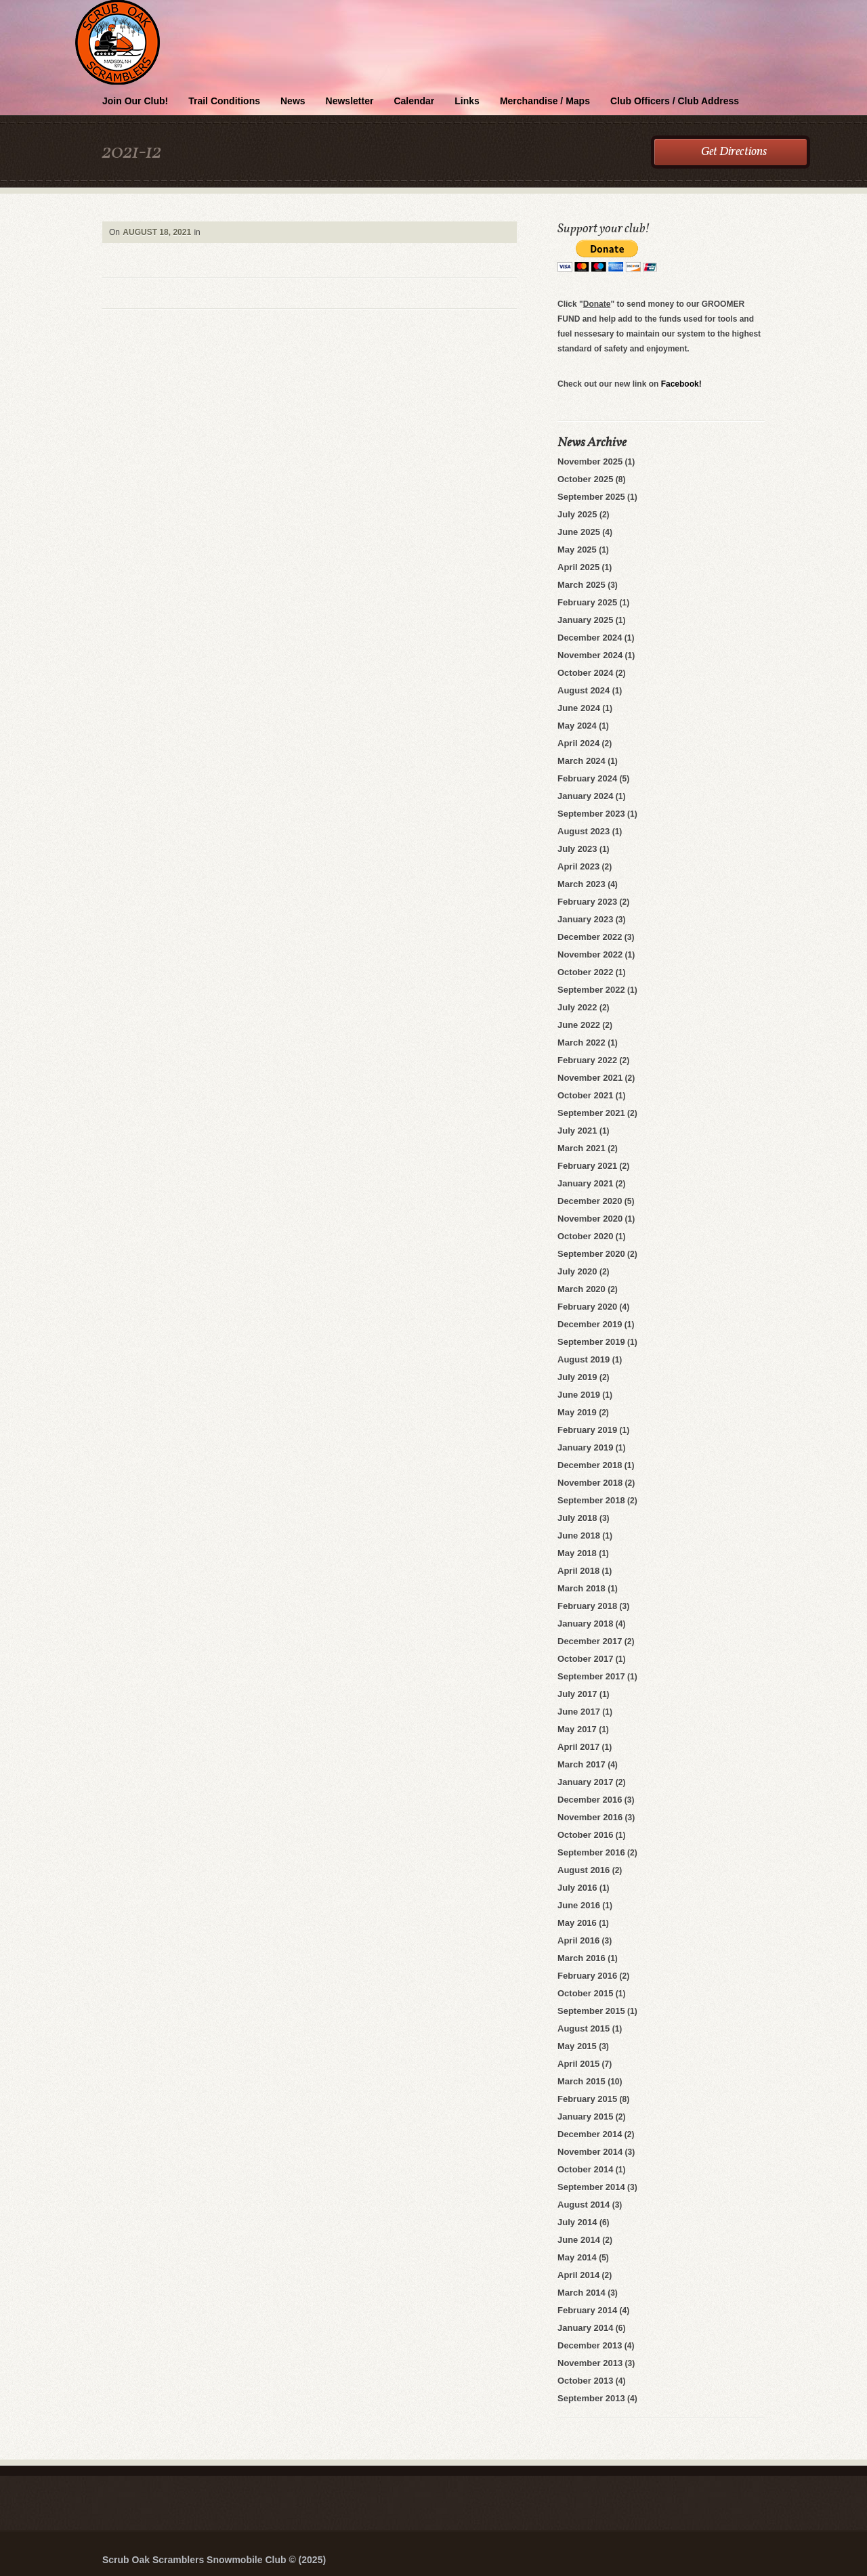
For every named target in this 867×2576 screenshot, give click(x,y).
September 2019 (591, 1342)
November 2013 (589, 2363)
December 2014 (589, 2134)
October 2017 (585, 1659)
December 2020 (589, 1201)
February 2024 (587, 778)
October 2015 (585, 1993)
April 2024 (578, 743)
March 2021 (581, 1148)
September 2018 (591, 1500)
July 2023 (577, 849)
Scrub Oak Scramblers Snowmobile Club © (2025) (214, 2559)
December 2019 (589, 1324)
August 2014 (583, 2204)
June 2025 (578, 532)
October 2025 (585, 479)
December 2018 (589, 1465)
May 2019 (577, 1412)
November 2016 (589, 1817)
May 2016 (577, 1923)
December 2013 (589, 2345)
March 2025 (581, 585)
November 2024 (589, 655)
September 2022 (591, 990)
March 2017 (581, 1764)
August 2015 (583, 2028)
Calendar (414, 100)
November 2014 (589, 2152)
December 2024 (589, 637)
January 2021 (585, 1183)
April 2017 (578, 1747)
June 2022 (578, 1025)
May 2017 (577, 1729)
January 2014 (585, 2328)
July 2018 (577, 1518)
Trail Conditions (224, 100)
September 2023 (591, 814)
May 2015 (577, 2046)
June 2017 (578, 1711)
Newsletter (350, 100)
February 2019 (587, 1430)
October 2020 (585, 1236)
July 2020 (577, 1271)
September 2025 (591, 497)
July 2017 (577, 1694)
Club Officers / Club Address (674, 100)
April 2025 (578, 567)
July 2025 (577, 514)
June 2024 (578, 708)
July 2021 (577, 1130)
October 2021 (585, 1095)
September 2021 (591, 1113)
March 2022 (581, 1042)
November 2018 (589, 1483)
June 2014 (578, 2240)
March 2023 (581, 884)
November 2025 (589, 461)
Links (467, 100)
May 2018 (577, 1553)
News (292, 100)
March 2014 (581, 2293)
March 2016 (581, 1958)
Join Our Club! (135, 100)
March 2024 (581, 761)
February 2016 (587, 1976)
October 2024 (585, 673)
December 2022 (589, 937)
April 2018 (578, 1571)
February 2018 (587, 1606)
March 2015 (581, 2081)
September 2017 (591, 1676)
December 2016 (589, 1800)
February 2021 (587, 1166)
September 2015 (591, 2011)
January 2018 (585, 1623)
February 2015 (587, 2099)
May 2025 (577, 549)
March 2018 (581, 1588)
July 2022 (577, 1007)
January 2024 (585, 796)
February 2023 (587, 902)
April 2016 (578, 1940)
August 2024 (583, 690)
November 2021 (589, 1078)
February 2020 (587, 1307)
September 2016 (591, 1852)
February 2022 (587, 1060)
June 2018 (578, 1535)
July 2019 (577, 1377)
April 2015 (578, 2064)
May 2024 (577, 726)
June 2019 (578, 1395)
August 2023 (583, 831)
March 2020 (581, 1289)
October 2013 (585, 2381)
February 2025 (587, 602)
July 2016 (577, 1888)
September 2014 (591, 2187)
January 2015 (585, 2116)
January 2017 (585, 1782)
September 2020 (591, 1254)
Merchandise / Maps (545, 100)
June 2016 (578, 1905)
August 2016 (583, 1870)
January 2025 (585, 620)
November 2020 (589, 1219)
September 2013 (591, 2398)
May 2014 (577, 2257)
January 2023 (585, 919)
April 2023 (578, 866)
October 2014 (585, 2169)
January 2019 (585, 1447)
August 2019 (583, 1359)
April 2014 (578, 2275)
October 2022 (585, 972)
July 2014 (577, 2222)
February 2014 (587, 2310)
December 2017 (589, 1641)
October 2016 (585, 1835)
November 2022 (589, 954)
